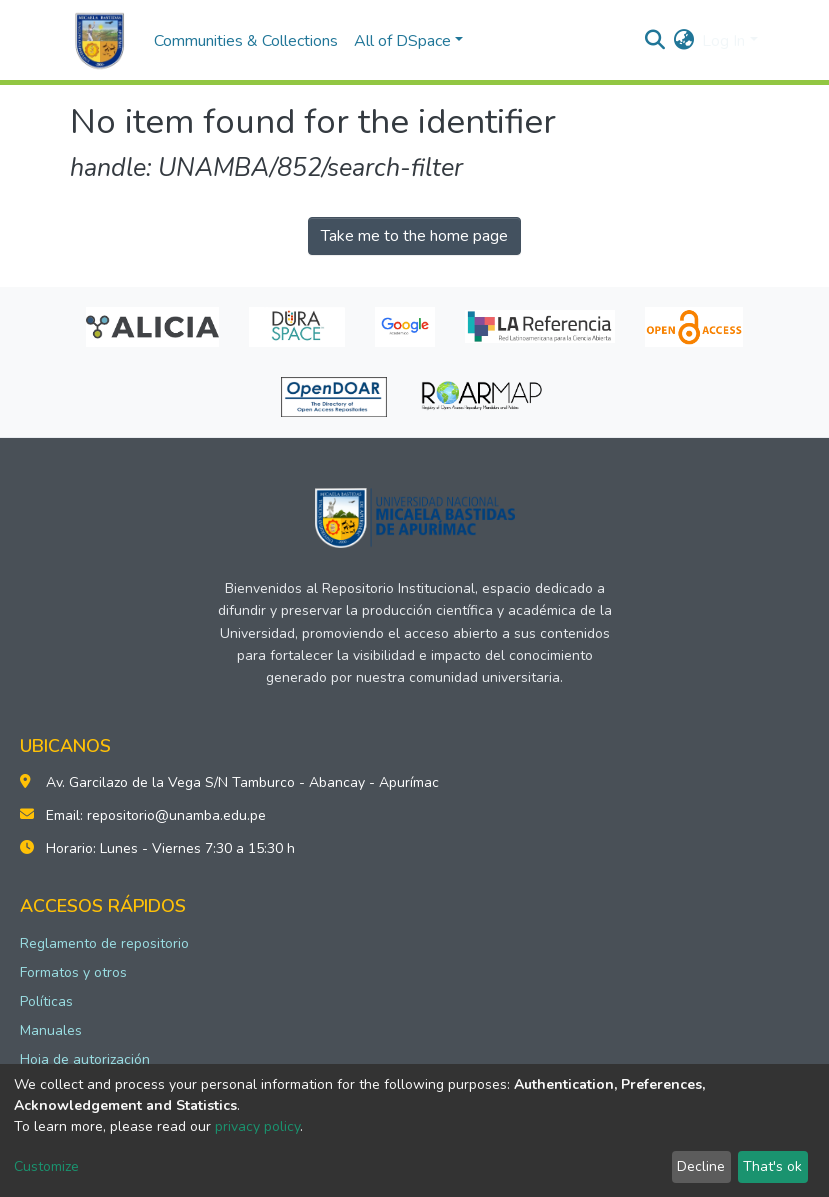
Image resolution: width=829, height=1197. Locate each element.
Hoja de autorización (85, 1059)
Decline (701, 1166)
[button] (683, 41)
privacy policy (257, 1126)
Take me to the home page (414, 236)
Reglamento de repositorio (104, 943)
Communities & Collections (246, 41)
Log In (723, 41)
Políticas (46, 1001)
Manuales (51, 1030)
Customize (46, 1166)
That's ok (772, 1166)
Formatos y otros (73, 972)
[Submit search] (654, 41)
